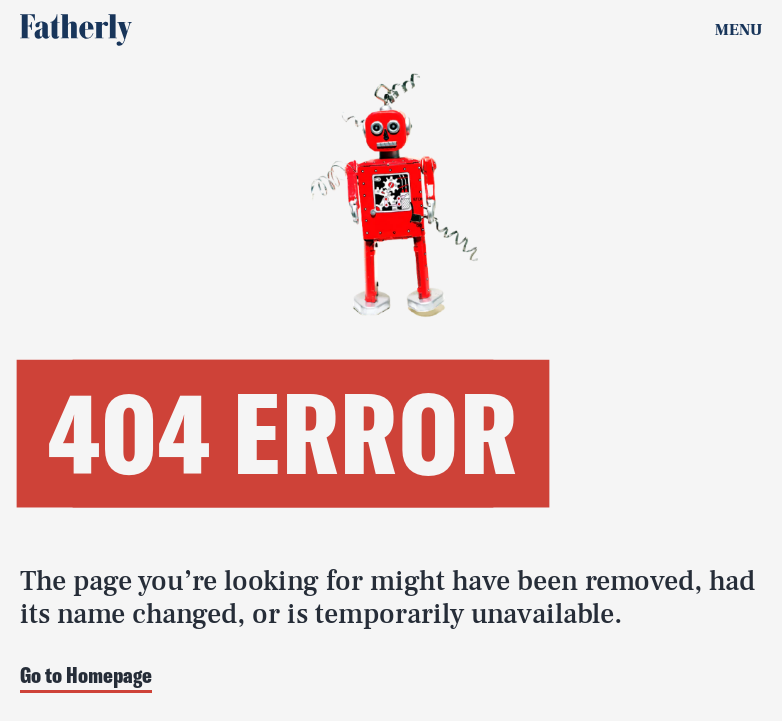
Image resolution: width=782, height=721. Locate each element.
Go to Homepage (86, 676)
